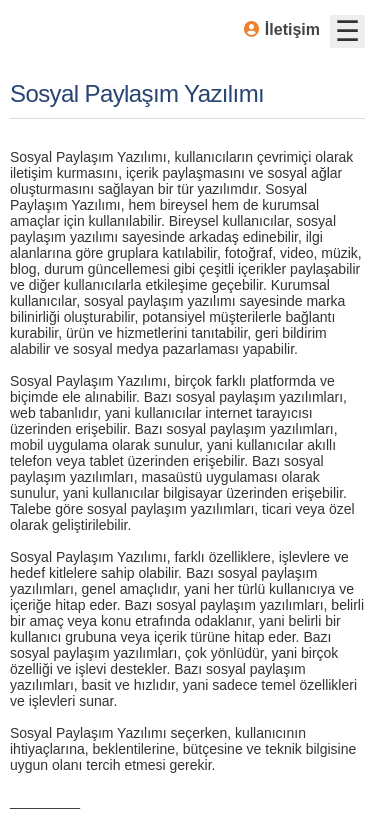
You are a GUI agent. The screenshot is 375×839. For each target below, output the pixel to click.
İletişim (282, 29)
